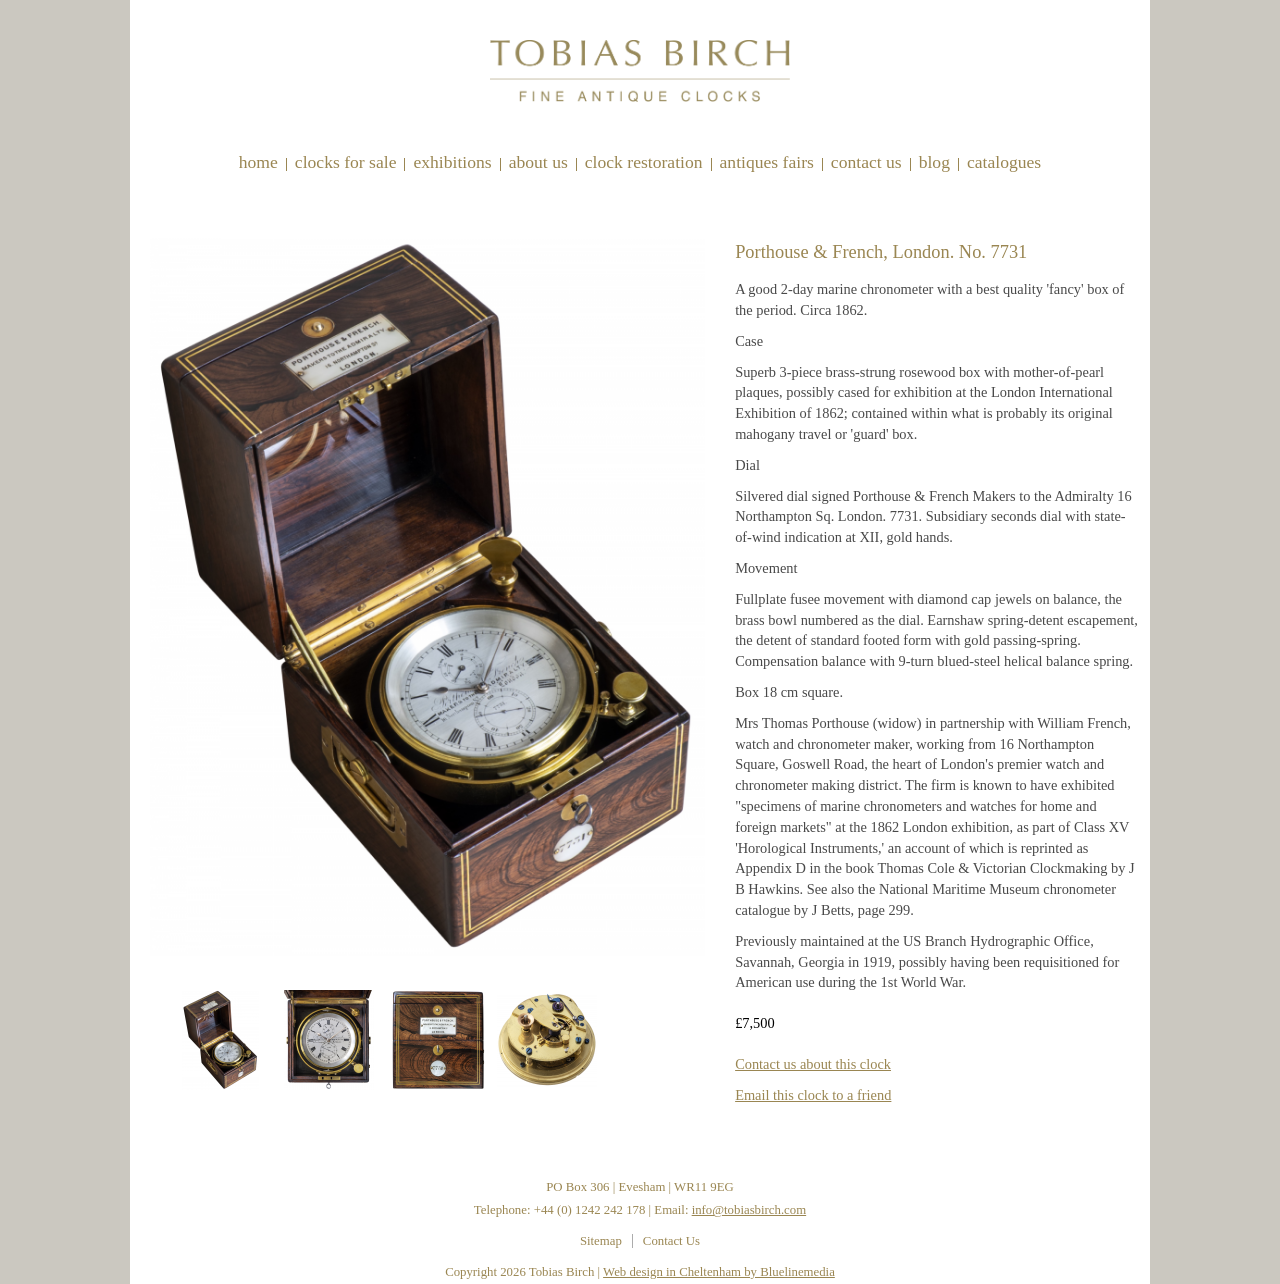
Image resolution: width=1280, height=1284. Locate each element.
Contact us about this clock (813, 1064)
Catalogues (1004, 162)
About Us (538, 162)
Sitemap (601, 1241)
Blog (934, 162)
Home (258, 162)
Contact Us (866, 162)
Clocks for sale (346, 162)
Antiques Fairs (767, 162)
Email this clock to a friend (813, 1095)
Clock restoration (644, 162)
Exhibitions (452, 162)
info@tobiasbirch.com (749, 1210)
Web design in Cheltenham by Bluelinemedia (719, 1272)
